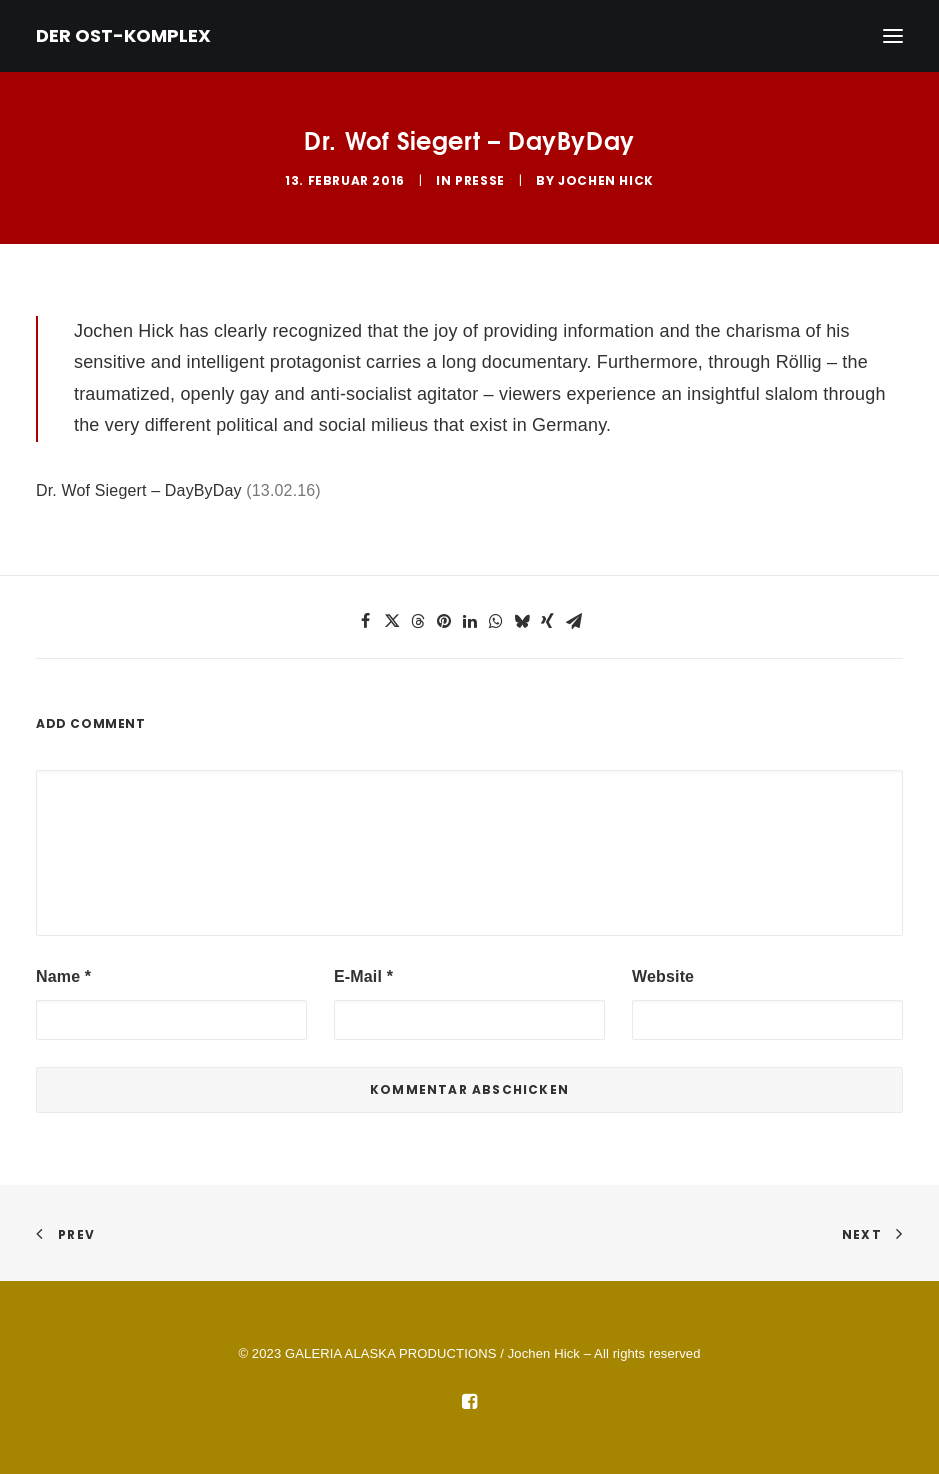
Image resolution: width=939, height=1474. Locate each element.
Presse (480, 180)
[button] (366, 621)
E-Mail (363, 976)
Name (63, 976)
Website (663, 976)
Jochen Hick (606, 180)
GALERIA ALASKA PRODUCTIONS (390, 1353)
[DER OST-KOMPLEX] (123, 36)
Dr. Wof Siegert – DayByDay (139, 490)
